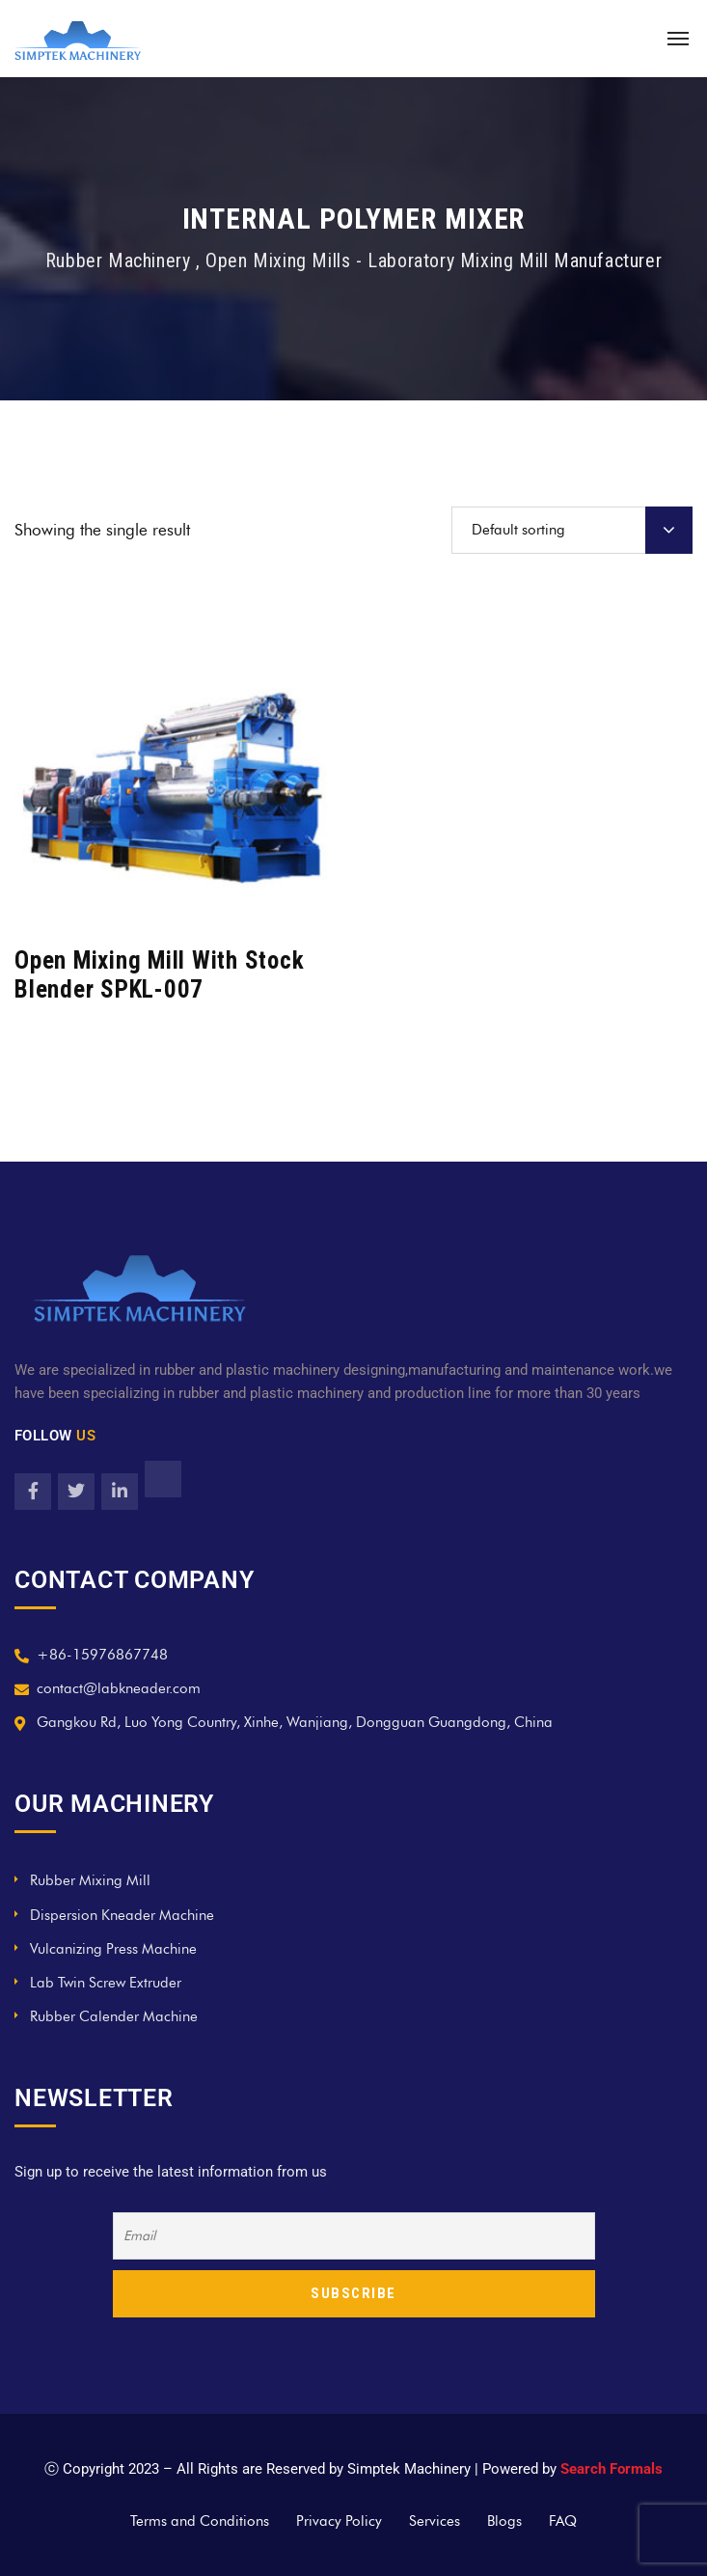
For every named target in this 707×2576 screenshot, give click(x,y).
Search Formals (611, 2469)
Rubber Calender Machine (114, 2016)
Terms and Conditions (199, 2521)
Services (434, 2521)
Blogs (504, 2521)
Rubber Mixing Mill (90, 1880)
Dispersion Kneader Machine (122, 1915)
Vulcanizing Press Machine (113, 1949)
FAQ (563, 2521)
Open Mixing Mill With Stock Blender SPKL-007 (159, 974)
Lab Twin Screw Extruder (105, 1982)
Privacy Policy (339, 2521)
